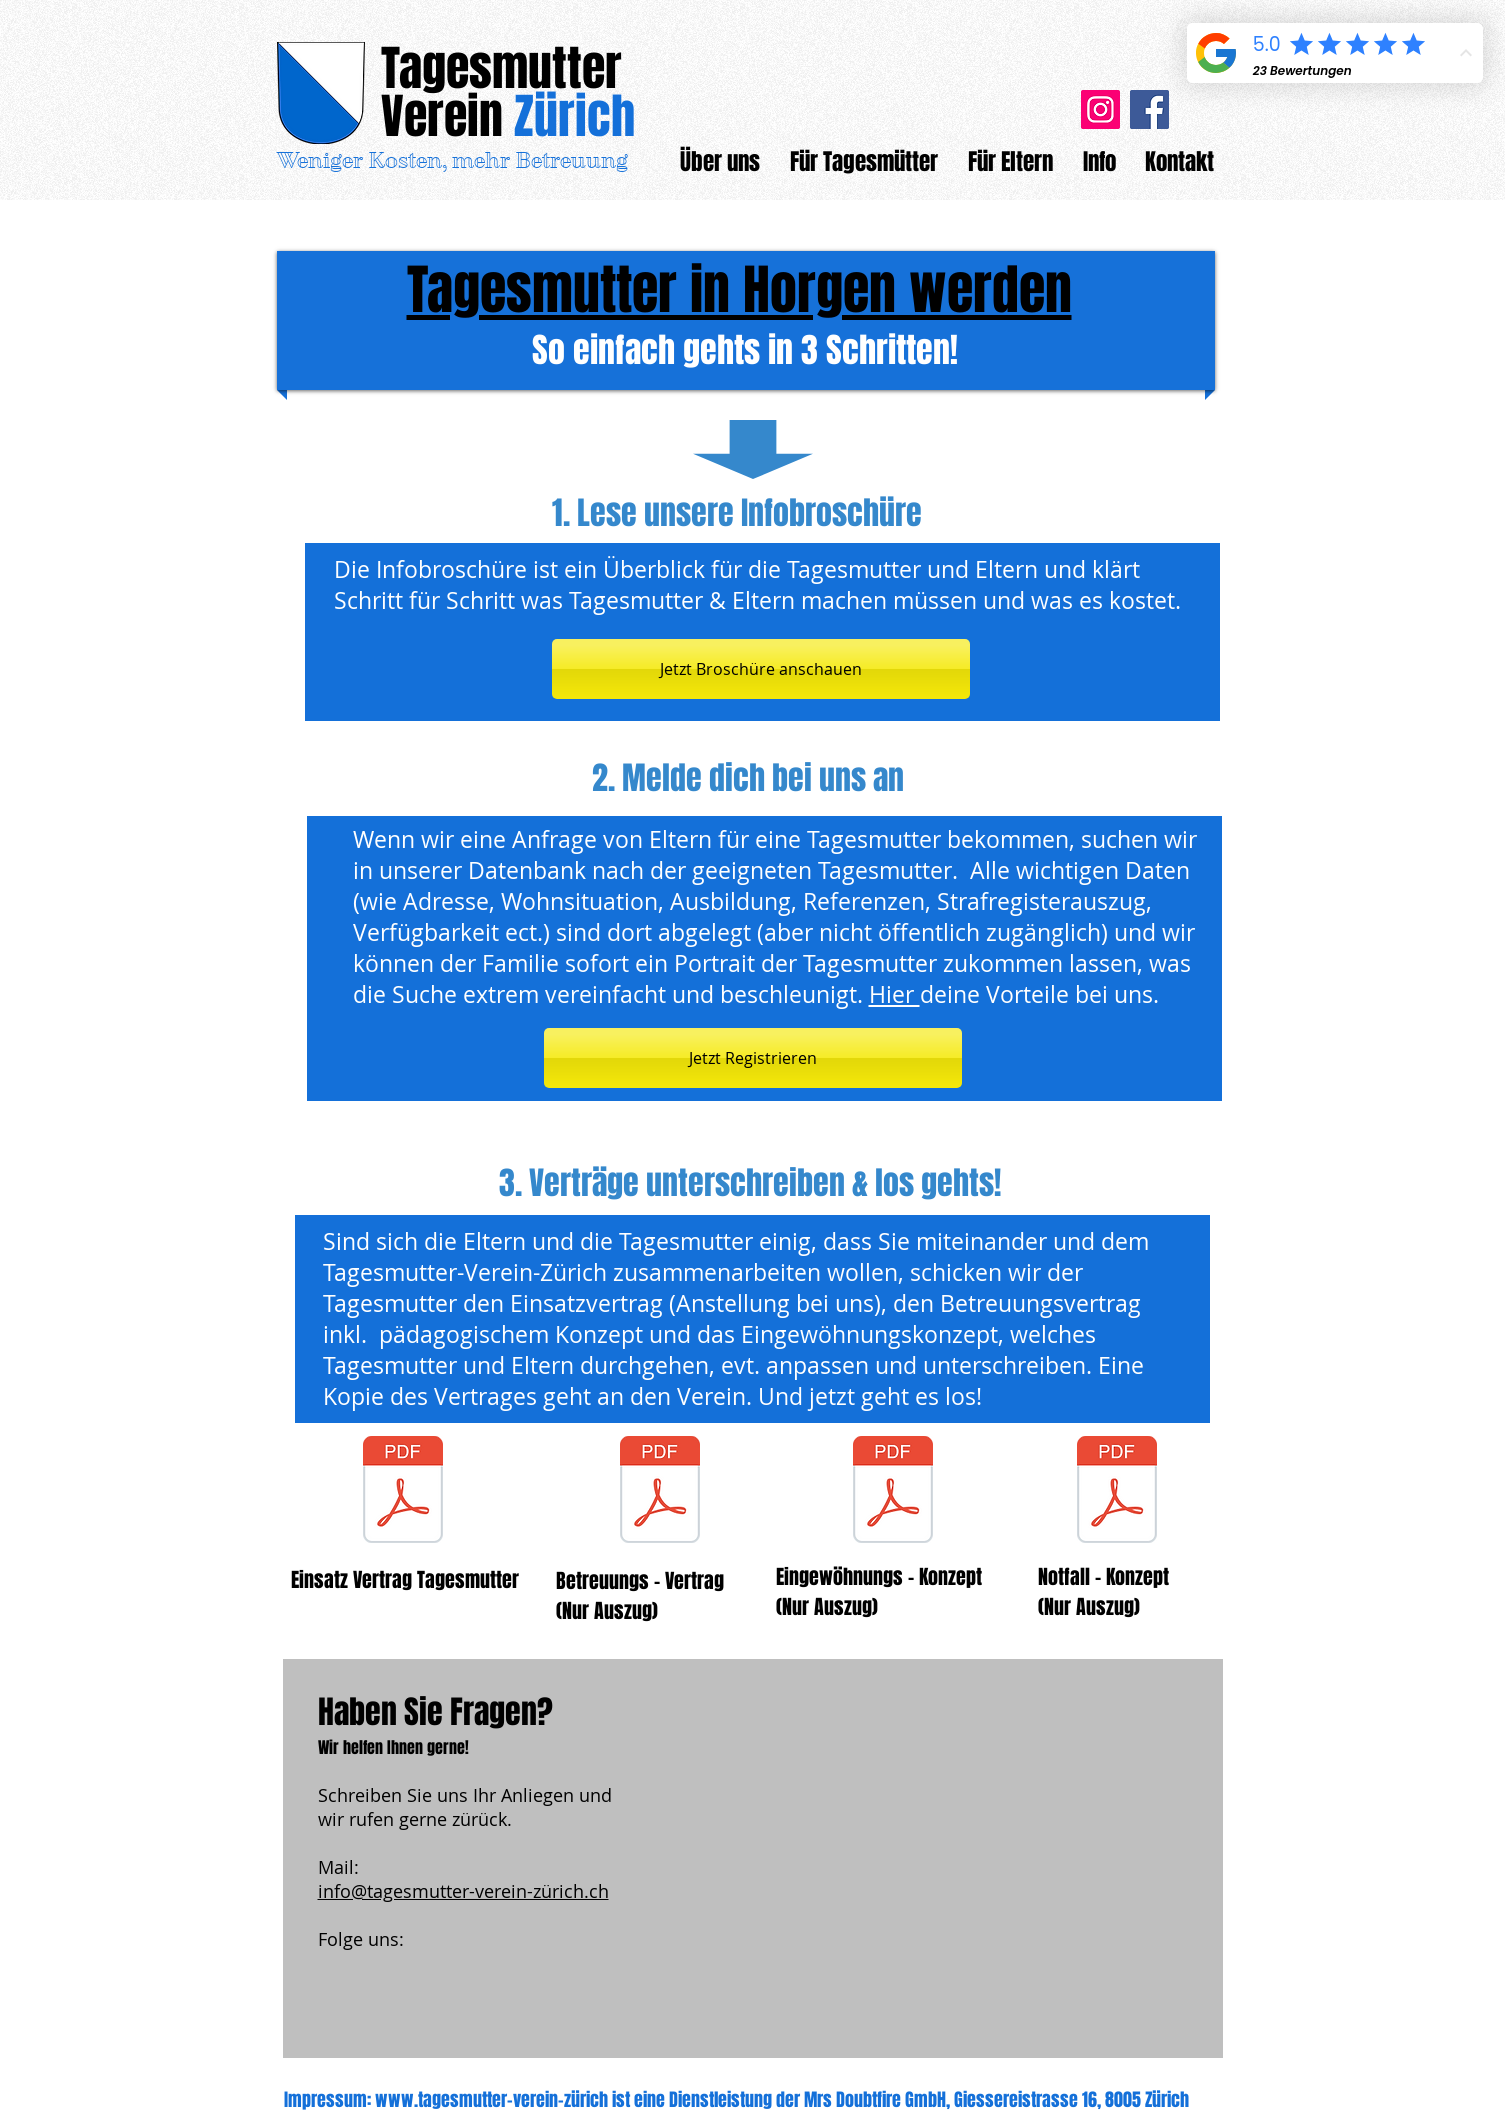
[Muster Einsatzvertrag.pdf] (403, 1492)
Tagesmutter (501, 68)
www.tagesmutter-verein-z (473, 2100)
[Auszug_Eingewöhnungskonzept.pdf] (893, 1492)
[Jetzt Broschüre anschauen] (761, 669)
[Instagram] (1100, 109)
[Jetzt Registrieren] (753, 1058)
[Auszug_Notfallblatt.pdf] (1117, 1492)
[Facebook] (1149, 109)
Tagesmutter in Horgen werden (739, 290)
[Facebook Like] (443, 2001)
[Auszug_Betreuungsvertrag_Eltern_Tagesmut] (660, 1492)
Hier (894, 994)
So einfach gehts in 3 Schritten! (745, 350)
